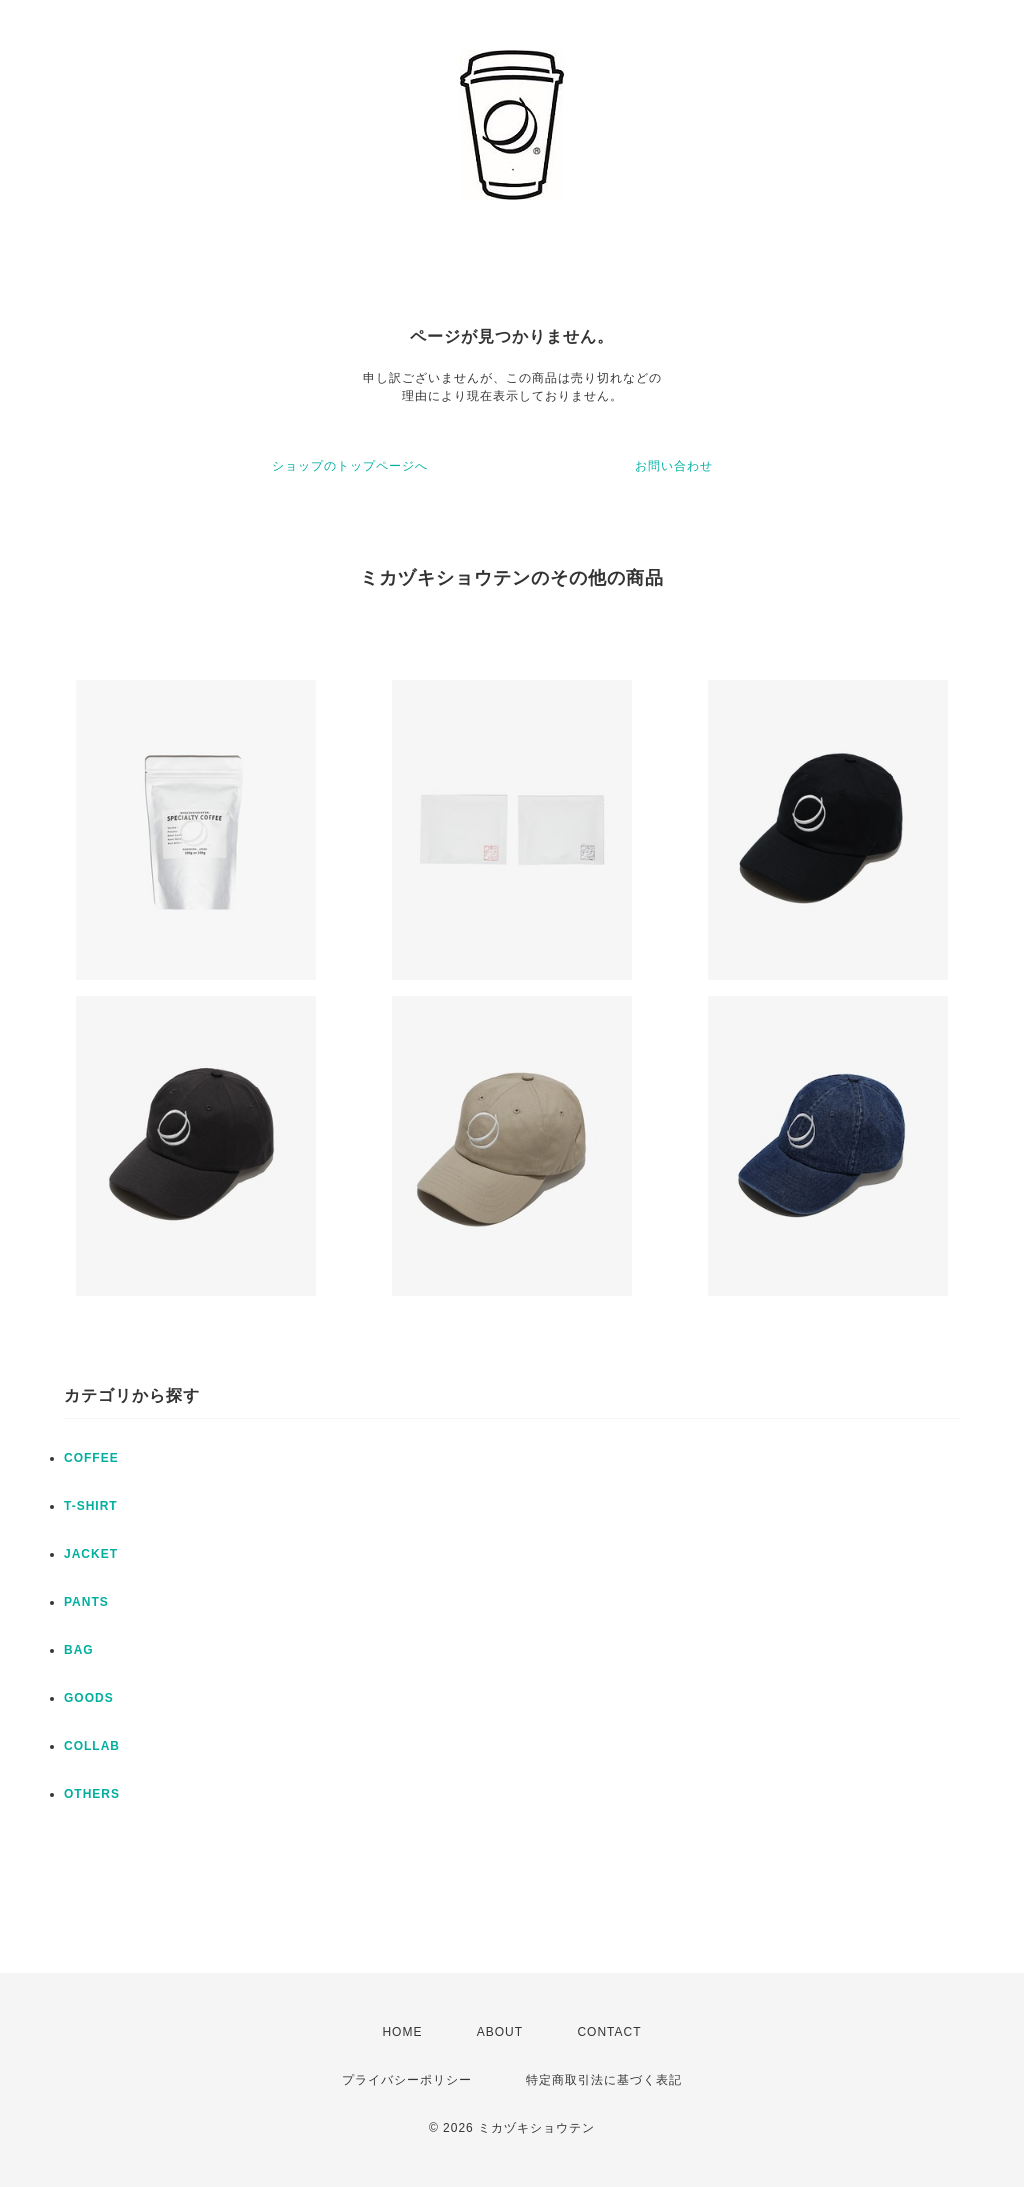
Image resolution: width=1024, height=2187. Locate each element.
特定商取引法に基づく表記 (604, 2080)
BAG (79, 1650)
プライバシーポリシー (407, 2080)
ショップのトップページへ (350, 466)
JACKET (91, 1554)
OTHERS (92, 1794)
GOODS (89, 1698)
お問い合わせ (674, 466)
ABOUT (500, 2032)
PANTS (86, 1602)
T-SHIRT (91, 1506)
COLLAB (92, 1746)
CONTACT (609, 2032)
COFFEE (91, 1458)
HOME (402, 2032)
